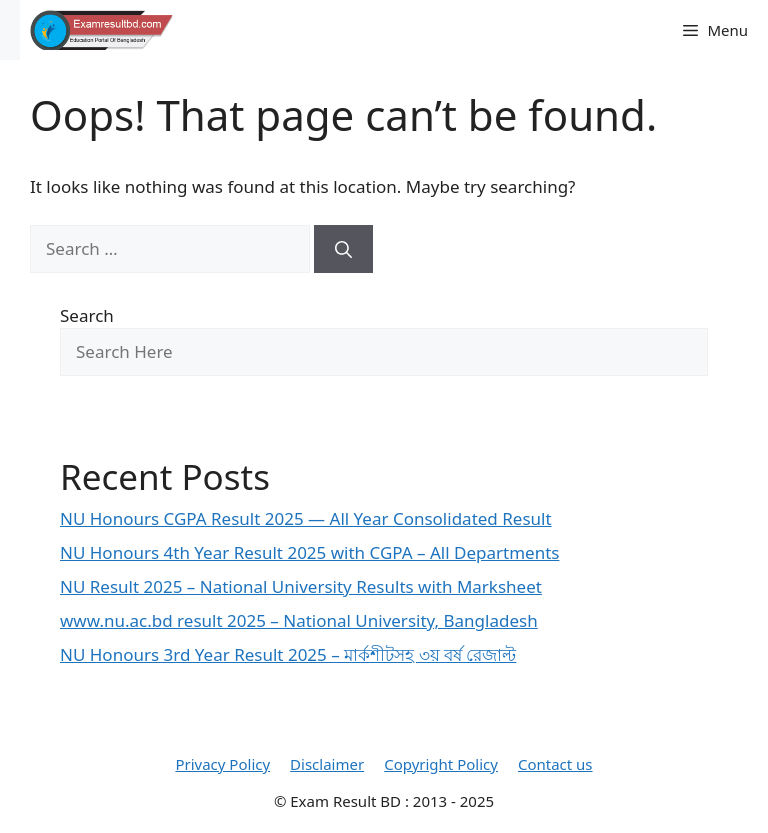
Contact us (555, 764)
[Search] (343, 249)
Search (87, 315)
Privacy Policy (222, 764)
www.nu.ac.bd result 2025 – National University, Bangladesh (299, 620)
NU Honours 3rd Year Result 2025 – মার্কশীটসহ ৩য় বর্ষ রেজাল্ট (288, 654)
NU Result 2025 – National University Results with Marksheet (301, 586)
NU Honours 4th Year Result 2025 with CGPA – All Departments (309, 552)
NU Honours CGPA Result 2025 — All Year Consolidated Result (306, 518)
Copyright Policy (441, 764)
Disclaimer (327, 764)
